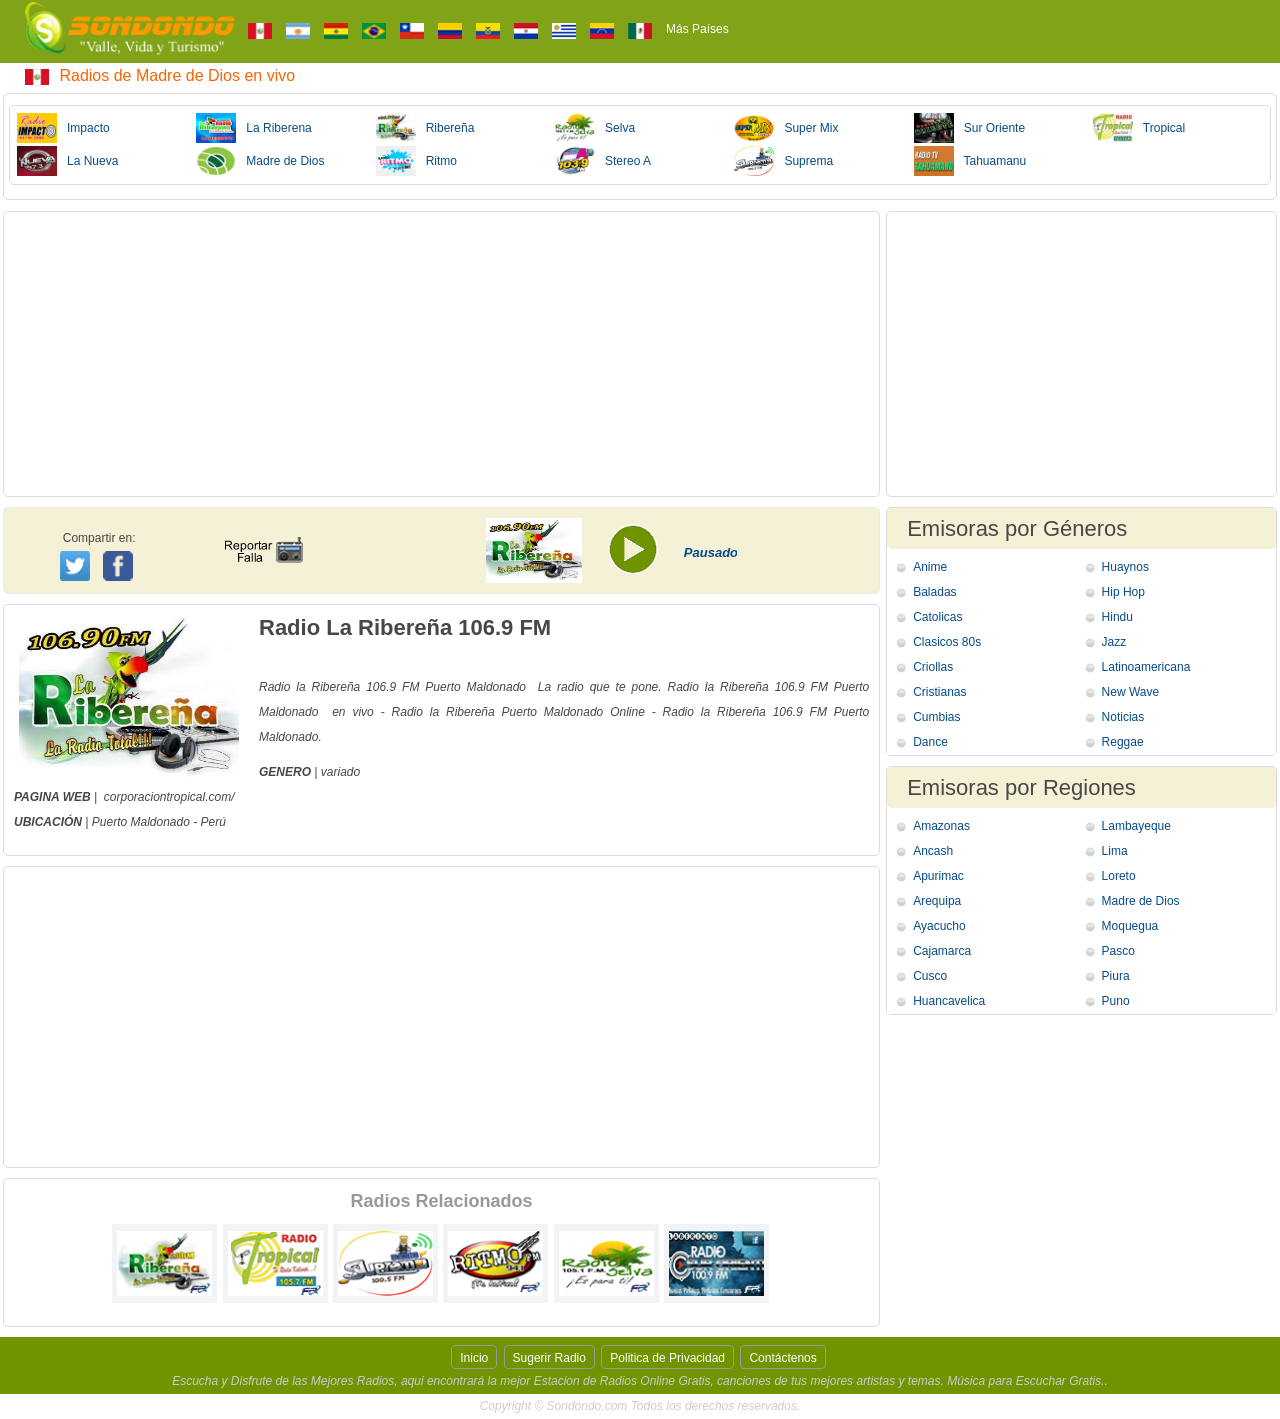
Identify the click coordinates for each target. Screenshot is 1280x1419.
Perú (213, 822)
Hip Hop (1123, 592)
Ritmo (416, 161)
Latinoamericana (1146, 667)
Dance (930, 742)
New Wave (1131, 692)
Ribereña (425, 128)
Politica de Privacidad (667, 1358)
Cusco (930, 976)
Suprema (783, 161)
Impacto (63, 128)
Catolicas (937, 617)
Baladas (934, 592)
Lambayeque (1136, 826)
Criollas (933, 667)
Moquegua (1130, 926)
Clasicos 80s (947, 642)
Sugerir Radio (549, 1358)
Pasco (1118, 951)
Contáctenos (782, 1358)
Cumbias (936, 717)
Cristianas (939, 692)
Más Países (697, 29)
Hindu (1117, 617)
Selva (595, 128)
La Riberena (253, 128)
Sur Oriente (969, 128)
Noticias (1123, 717)
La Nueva (67, 161)
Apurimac (938, 876)
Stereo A (603, 161)
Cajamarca (942, 951)
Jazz (1114, 642)
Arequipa (937, 901)
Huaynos (1125, 567)
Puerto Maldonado (142, 822)
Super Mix (786, 128)
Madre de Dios (260, 161)
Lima (1115, 851)
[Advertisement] (441, 354)
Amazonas (941, 826)
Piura (1116, 976)
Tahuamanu (970, 161)
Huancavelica (949, 1001)
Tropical (1139, 128)
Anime (930, 567)
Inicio (474, 1358)
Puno (1116, 1001)
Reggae (1123, 742)
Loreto (1119, 876)
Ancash (933, 851)
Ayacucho (939, 926)
